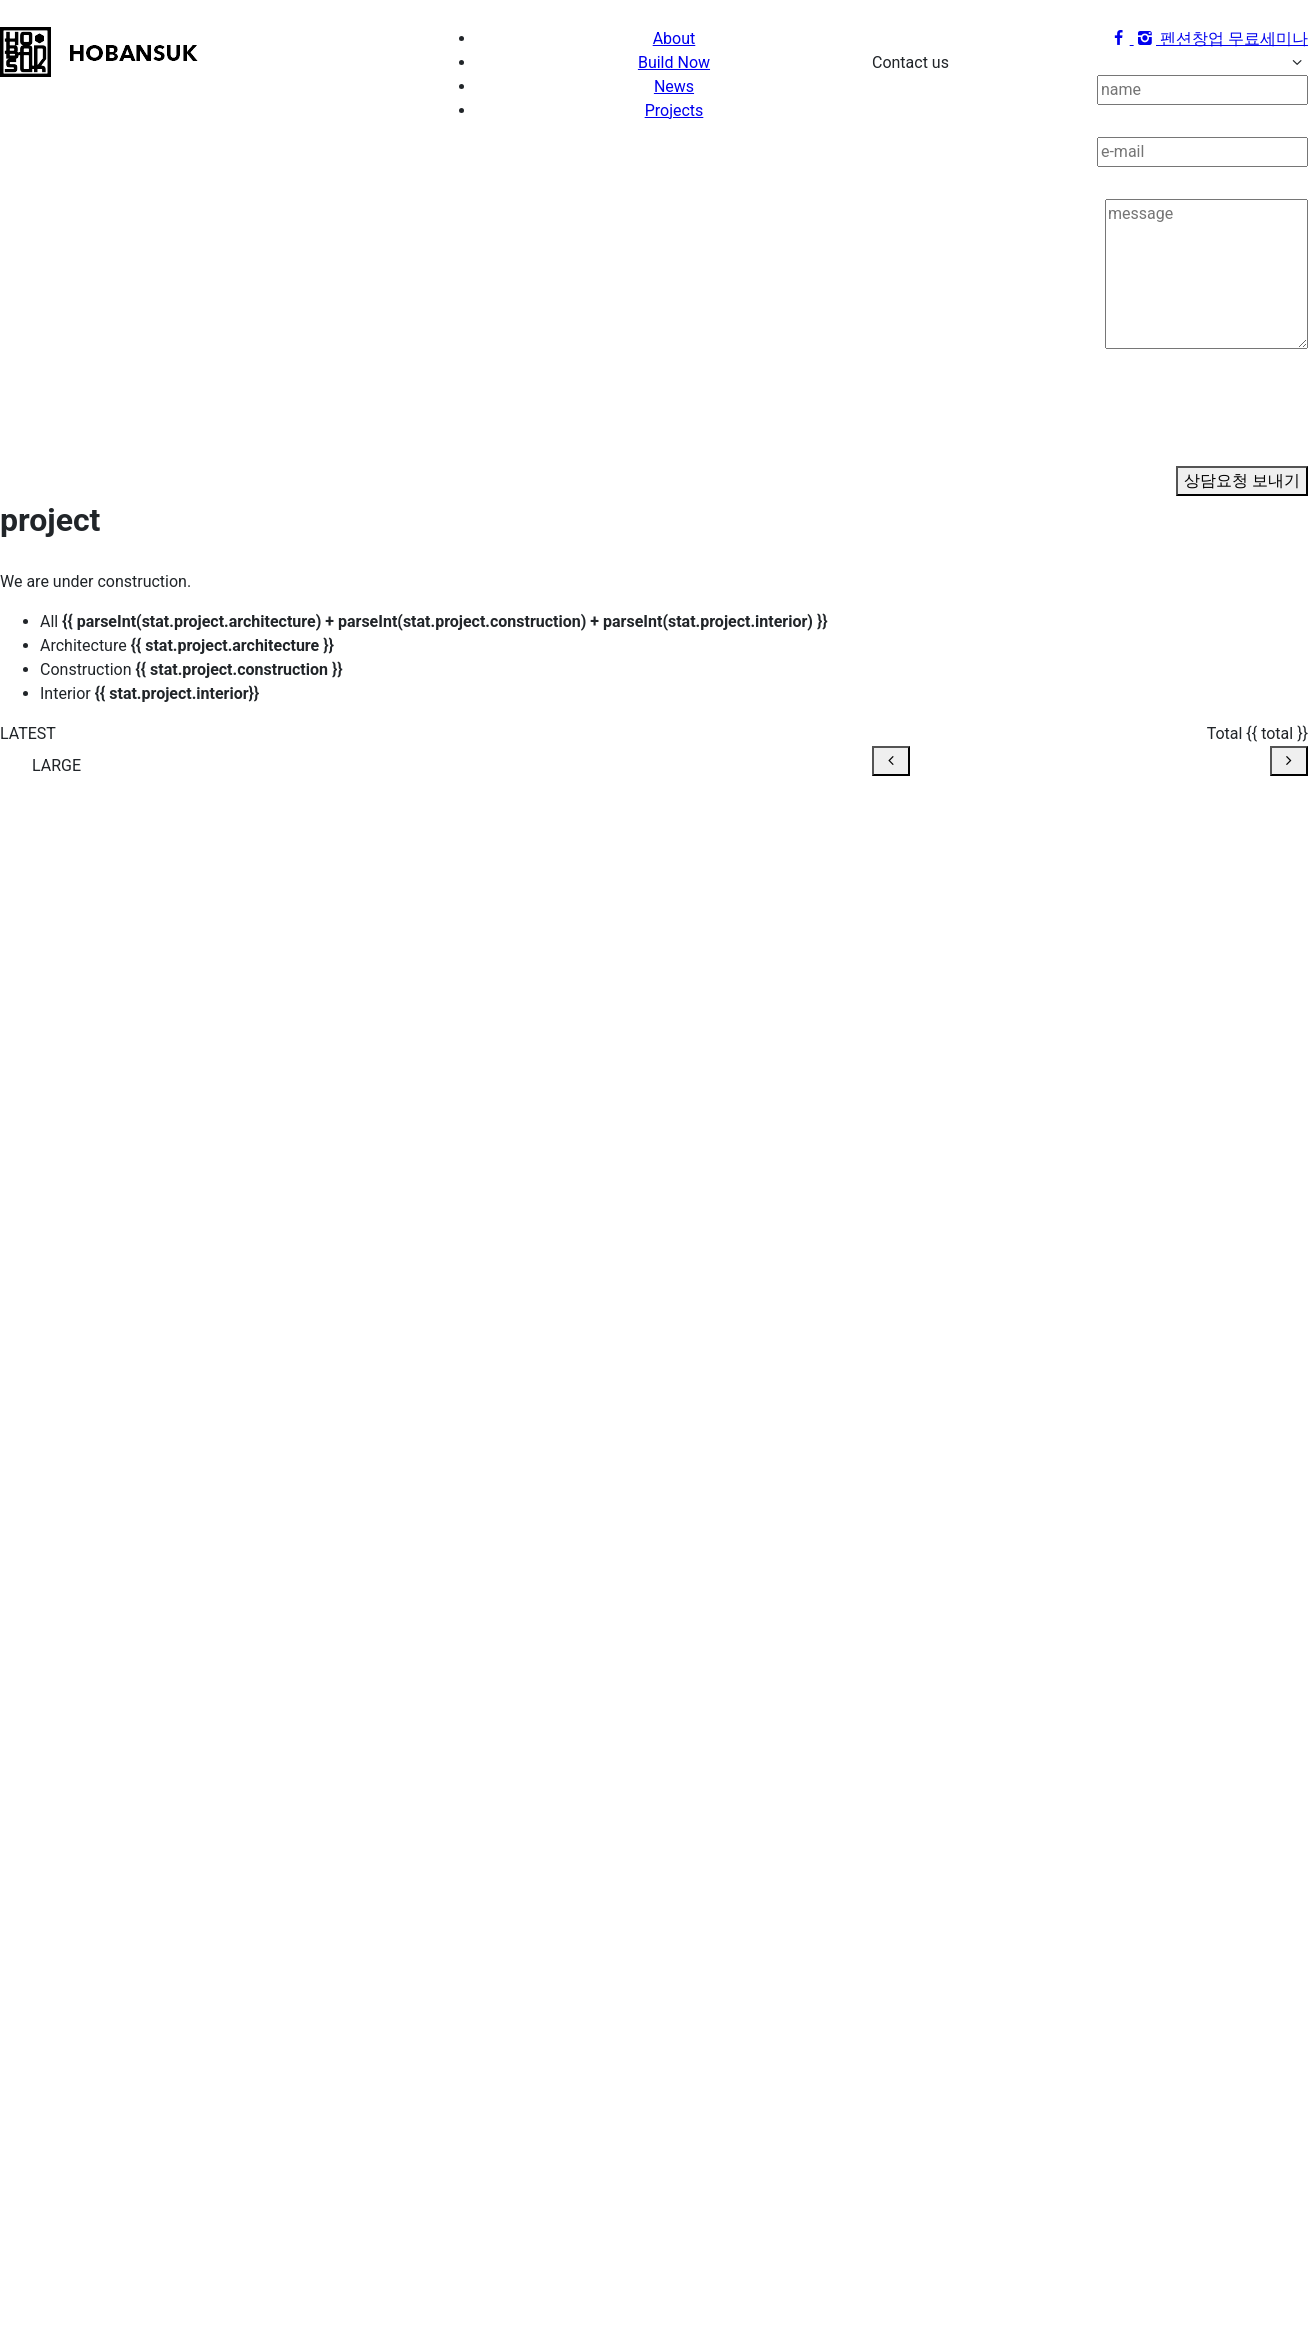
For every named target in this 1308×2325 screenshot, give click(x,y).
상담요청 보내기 (1242, 480)
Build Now (674, 62)
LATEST (28, 733)
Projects (674, 110)
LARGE (56, 765)
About (674, 38)
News (674, 86)
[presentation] (1024, 427)
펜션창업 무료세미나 (1234, 38)
